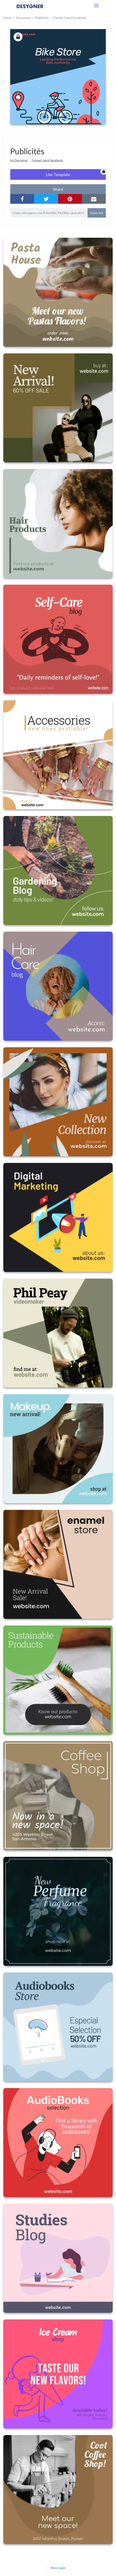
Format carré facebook (47, 160)
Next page (58, 2568)
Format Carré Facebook (70, 18)
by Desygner (19, 160)
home (7, 18)
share (58, 189)
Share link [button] (96, 213)
